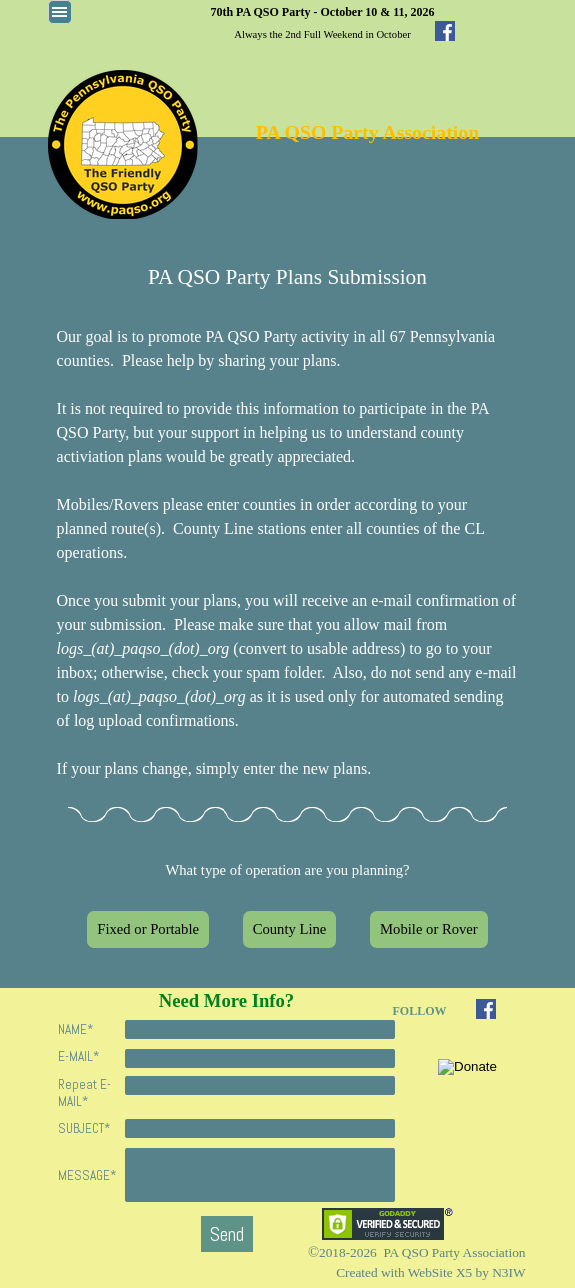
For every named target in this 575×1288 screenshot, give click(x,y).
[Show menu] (60, 12)
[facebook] (445, 31)
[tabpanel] (323, 22)
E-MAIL (78, 1056)
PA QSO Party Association (367, 132)
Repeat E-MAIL (84, 1093)
